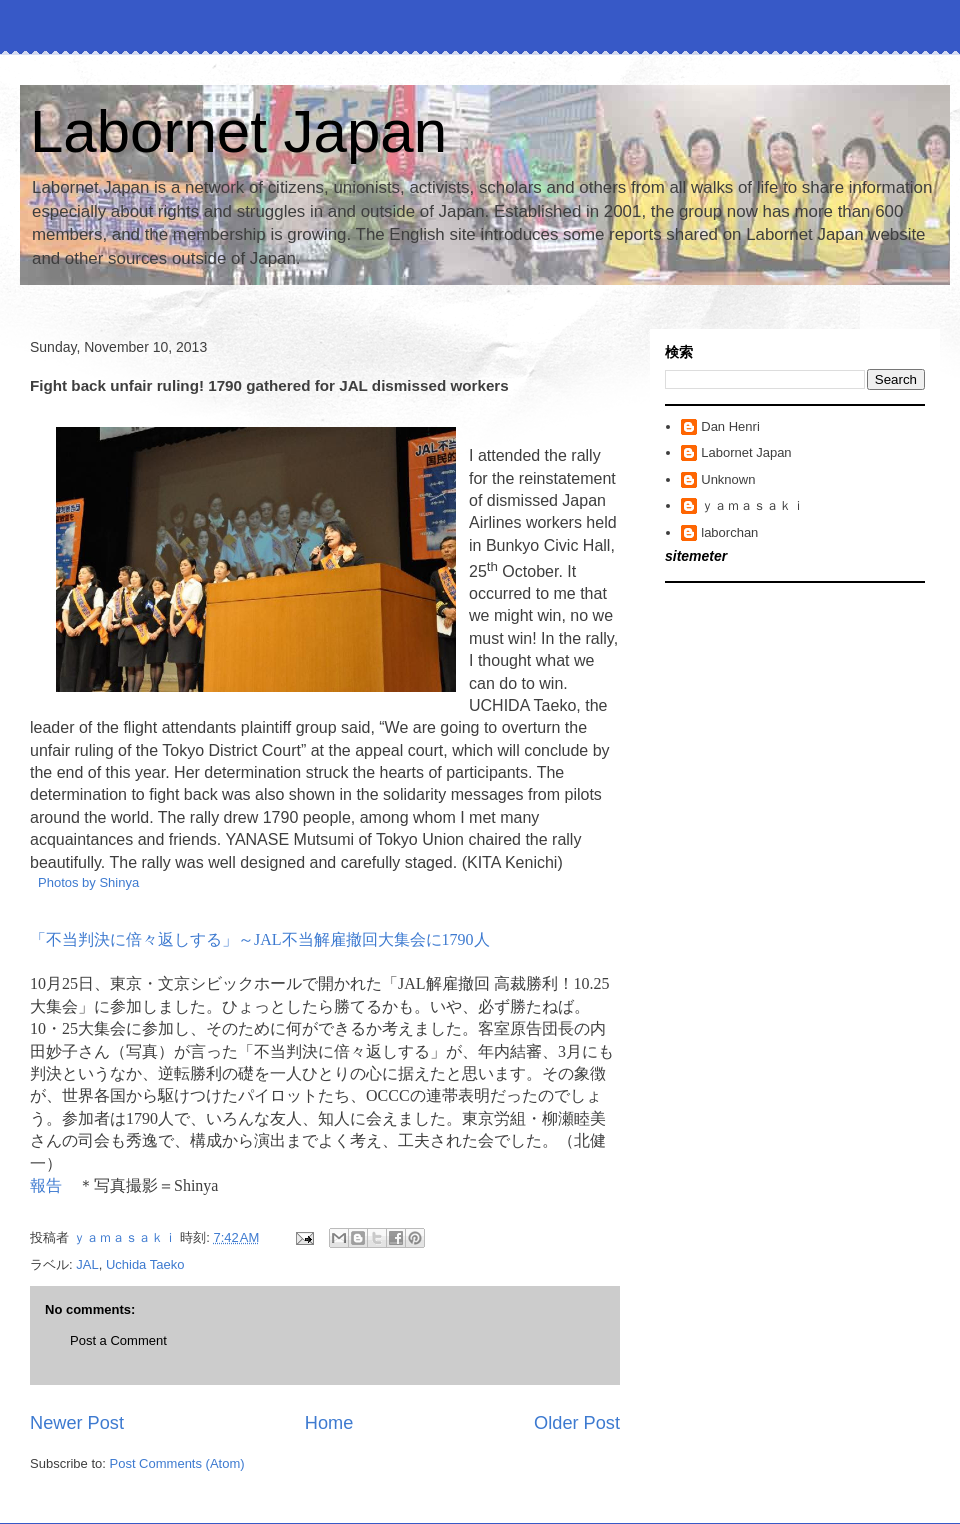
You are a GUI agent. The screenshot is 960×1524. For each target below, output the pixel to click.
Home (329, 1423)
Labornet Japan (238, 131)
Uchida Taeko (145, 1264)
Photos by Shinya (88, 882)
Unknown (728, 479)
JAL (87, 1264)
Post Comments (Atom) (177, 1463)
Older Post (577, 1423)
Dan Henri (730, 426)
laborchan (729, 532)
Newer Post (77, 1423)
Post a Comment (118, 1340)
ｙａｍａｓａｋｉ (753, 505)
